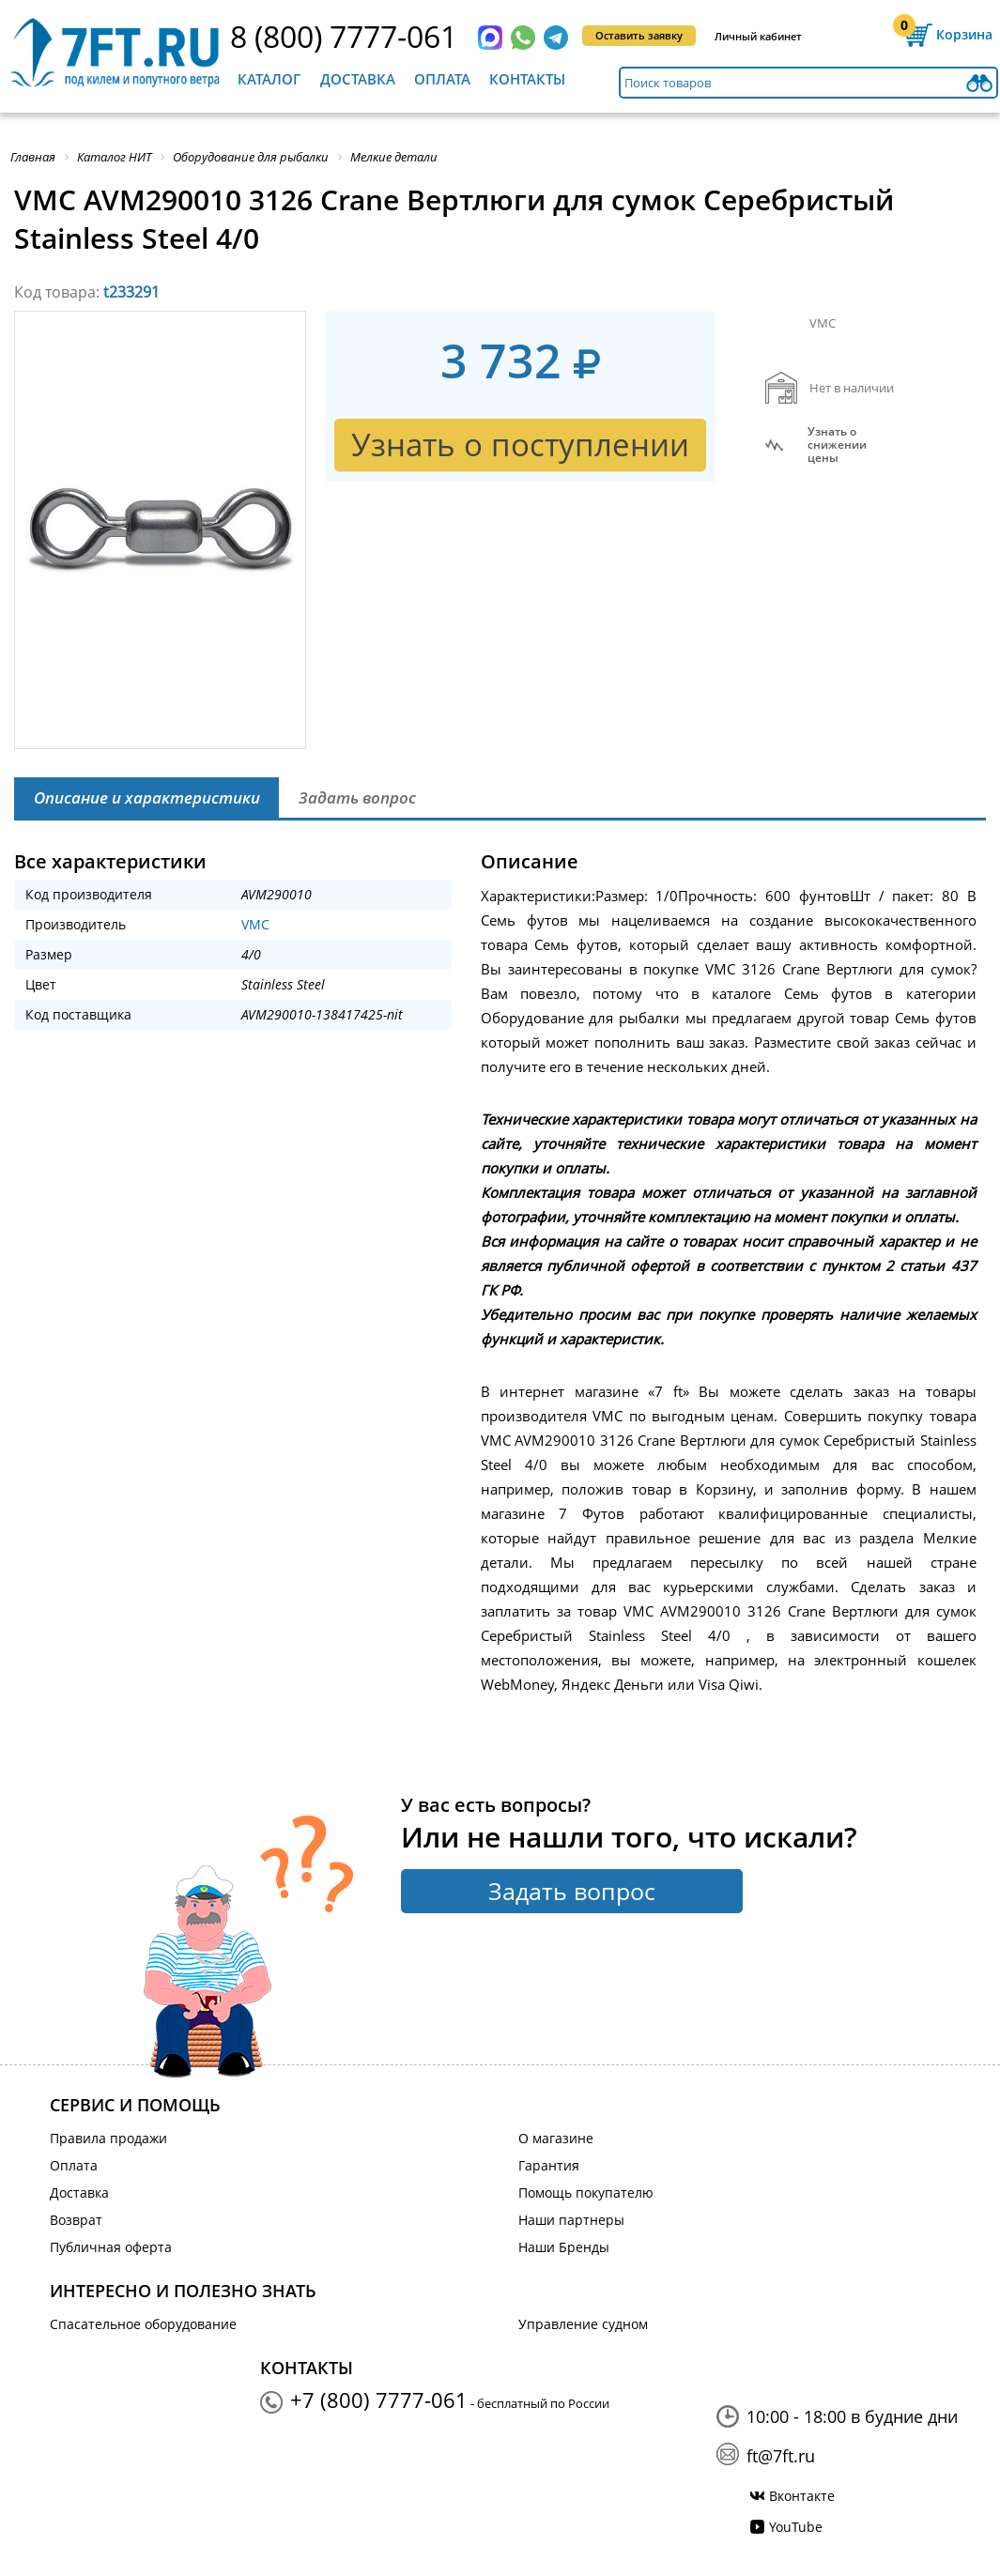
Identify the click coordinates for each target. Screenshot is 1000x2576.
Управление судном (583, 2324)
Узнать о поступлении (520, 444)
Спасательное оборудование (143, 2324)
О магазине (555, 2138)
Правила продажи (108, 2138)
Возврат (76, 2220)
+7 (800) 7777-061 (379, 2399)
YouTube (796, 2527)
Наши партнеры (571, 2220)
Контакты (527, 78)
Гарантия (548, 2165)
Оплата (442, 78)
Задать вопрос (571, 1891)
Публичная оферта (111, 2247)
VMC (255, 924)
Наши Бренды (563, 2247)
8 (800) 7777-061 (343, 36)
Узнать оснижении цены (837, 445)
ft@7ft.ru (780, 2455)
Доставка (357, 78)
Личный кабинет (758, 36)
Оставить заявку (639, 35)
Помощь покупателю (586, 2192)
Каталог (269, 78)
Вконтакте (802, 2496)
